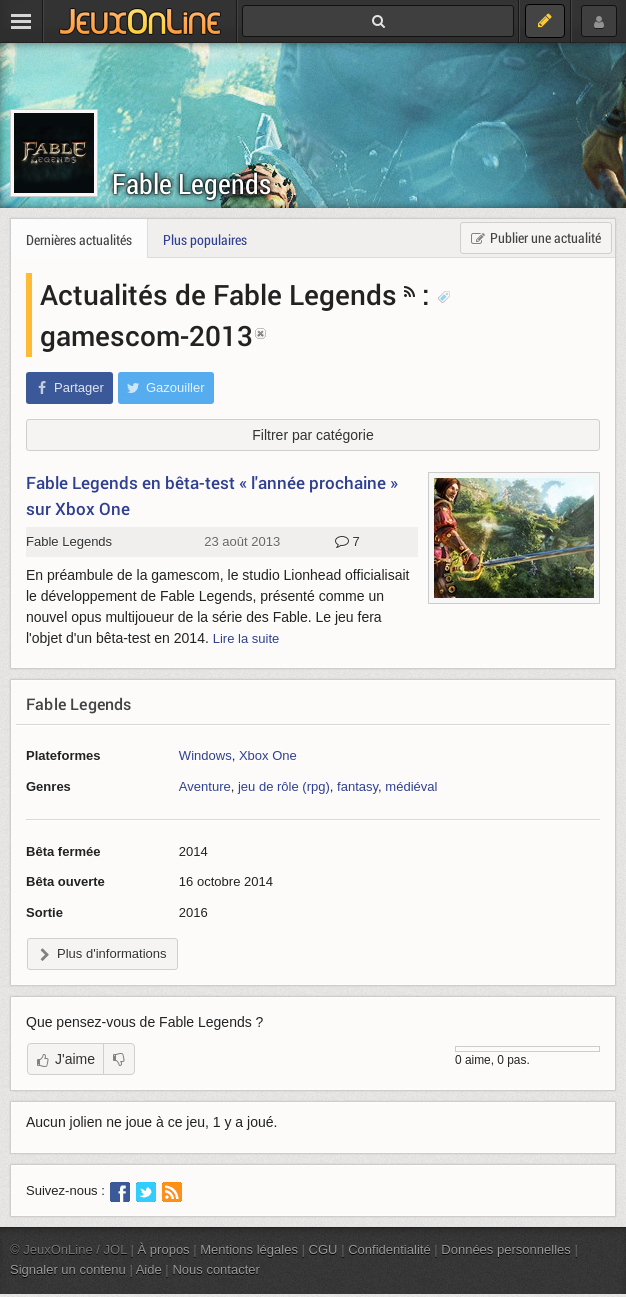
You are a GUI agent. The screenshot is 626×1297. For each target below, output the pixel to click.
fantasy (357, 786)
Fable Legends (191, 183)
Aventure (205, 786)
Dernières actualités (79, 239)
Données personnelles (506, 1249)
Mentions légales (249, 1249)
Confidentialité (389, 1249)
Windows (205, 755)
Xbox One (268, 755)
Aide (149, 1269)
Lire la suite (246, 638)
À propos (164, 1249)
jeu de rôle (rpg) (284, 786)
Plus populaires (205, 239)
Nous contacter (216, 1269)
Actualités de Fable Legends (218, 294)
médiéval (411, 786)
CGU (323, 1249)
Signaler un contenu (68, 1269)
